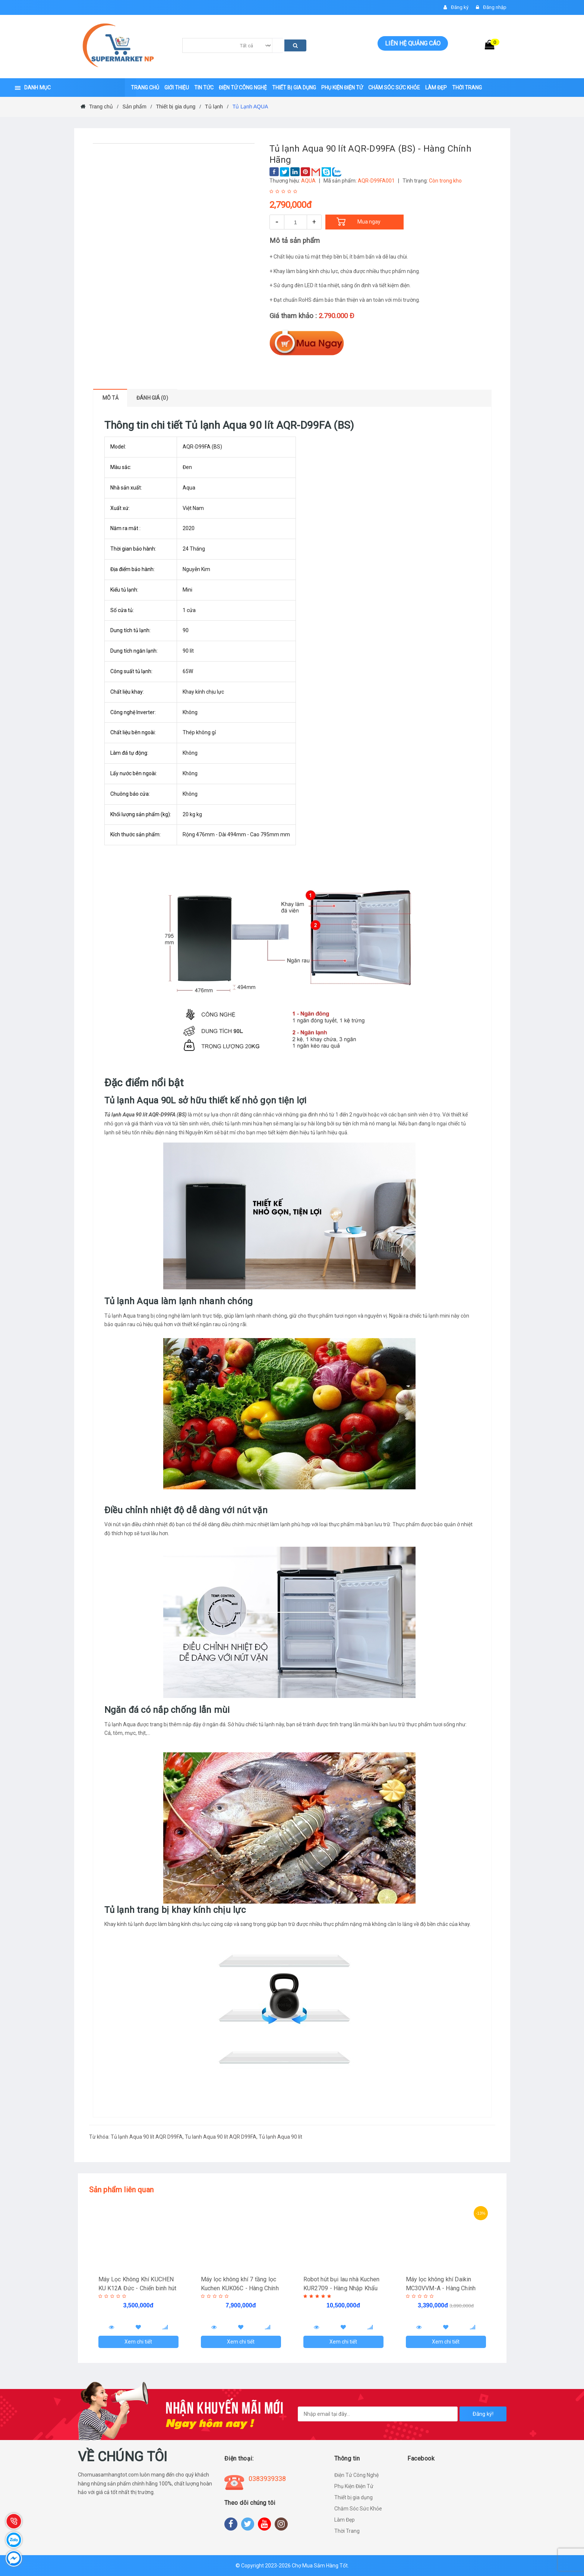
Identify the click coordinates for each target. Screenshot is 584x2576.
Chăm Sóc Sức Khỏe (358, 2509)
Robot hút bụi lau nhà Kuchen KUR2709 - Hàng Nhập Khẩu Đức (341, 2288)
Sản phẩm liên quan (121, 2189)
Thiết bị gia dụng (353, 2497)
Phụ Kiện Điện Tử (353, 2486)
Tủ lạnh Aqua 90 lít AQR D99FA (147, 2137)
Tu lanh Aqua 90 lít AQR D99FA (220, 2137)
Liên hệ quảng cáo (413, 43)
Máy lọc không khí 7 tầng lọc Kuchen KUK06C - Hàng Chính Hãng (240, 2288)
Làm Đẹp (344, 2520)
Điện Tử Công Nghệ (356, 2475)
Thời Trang (347, 2531)
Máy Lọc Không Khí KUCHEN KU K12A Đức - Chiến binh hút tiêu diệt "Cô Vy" (137, 2288)
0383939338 (267, 2478)
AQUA (308, 181)
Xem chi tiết (138, 2342)
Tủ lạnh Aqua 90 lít (280, 2137)
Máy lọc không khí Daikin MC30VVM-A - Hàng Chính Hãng (441, 2288)
